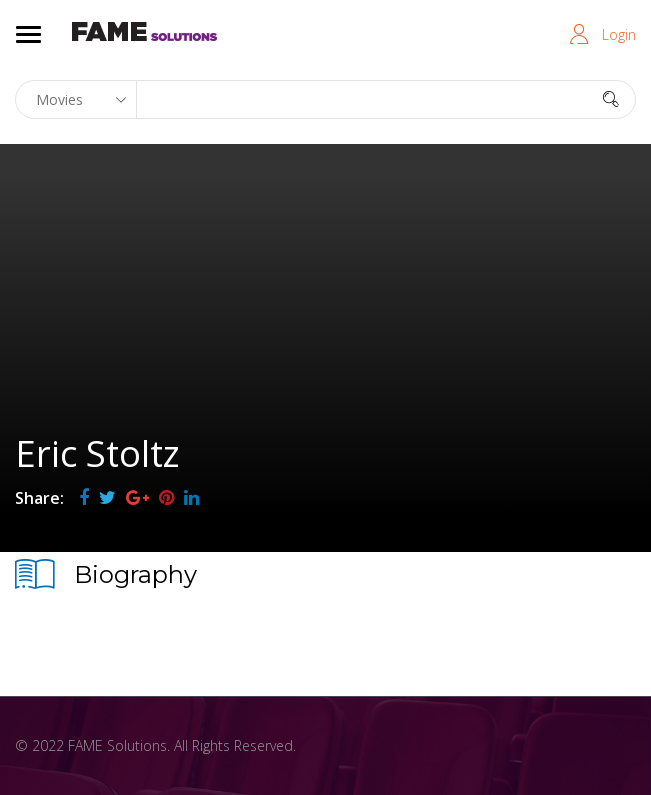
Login (619, 34)
